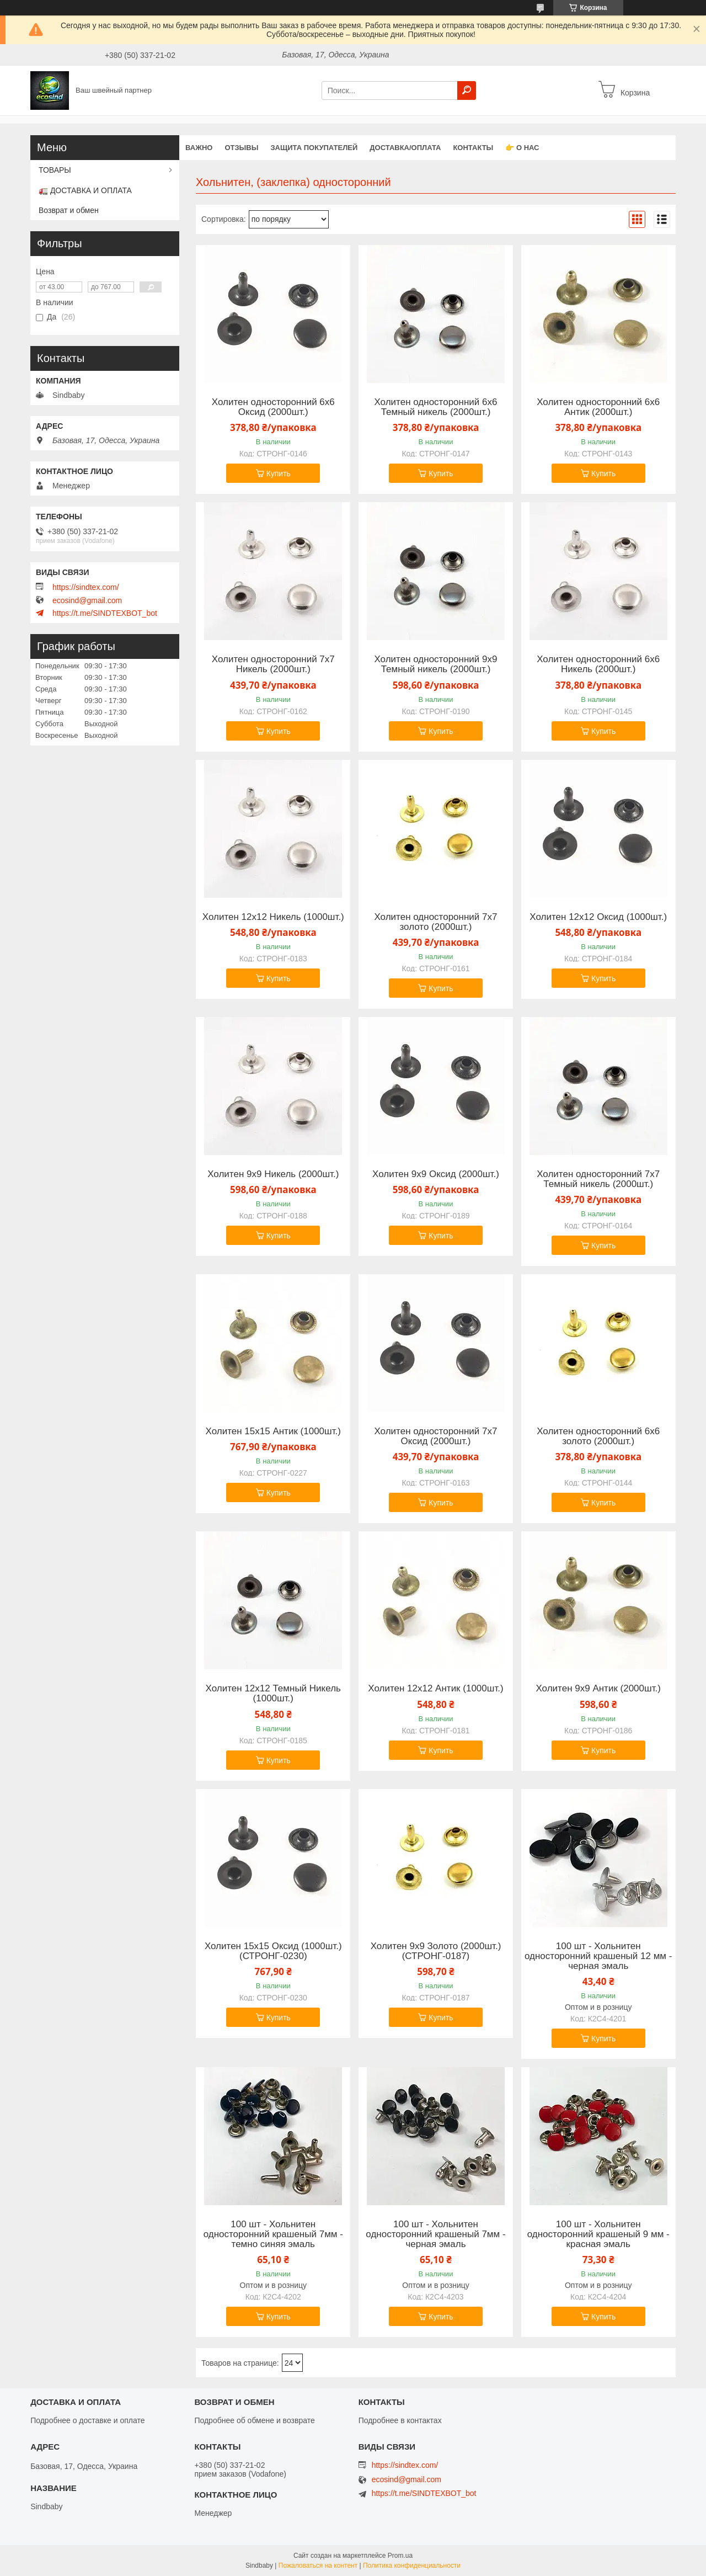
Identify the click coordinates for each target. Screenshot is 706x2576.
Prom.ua (400, 2555)
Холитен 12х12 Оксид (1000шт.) (598, 917)
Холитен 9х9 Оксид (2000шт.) (435, 1174)
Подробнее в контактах (400, 2420)
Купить (278, 473)
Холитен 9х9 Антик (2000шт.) (598, 1689)
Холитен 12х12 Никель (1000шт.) (273, 917)
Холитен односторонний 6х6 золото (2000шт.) (598, 1436)
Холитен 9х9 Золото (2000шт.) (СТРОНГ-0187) (436, 1951)
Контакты (473, 147)
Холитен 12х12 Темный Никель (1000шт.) (273, 1694)
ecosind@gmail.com (87, 600)
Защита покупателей (313, 147)
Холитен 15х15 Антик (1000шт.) (273, 1431)
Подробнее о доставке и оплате (87, 2420)
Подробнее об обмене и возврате (254, 2420)
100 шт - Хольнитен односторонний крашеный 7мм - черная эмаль (435, 2234)
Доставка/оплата (405, 147)
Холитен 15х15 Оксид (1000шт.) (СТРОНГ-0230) (273, 1951)
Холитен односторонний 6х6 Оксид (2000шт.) (273, 407)
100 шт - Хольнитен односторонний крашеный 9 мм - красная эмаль (598, 2234)
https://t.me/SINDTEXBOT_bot (104, 613)
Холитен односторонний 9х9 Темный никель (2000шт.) (435, 664)
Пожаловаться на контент (318, 2565)
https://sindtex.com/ (85, 587)
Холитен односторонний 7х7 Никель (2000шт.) (273, 664)
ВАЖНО (198, 147)
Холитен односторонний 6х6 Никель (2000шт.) (598, 664)
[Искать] (466, 90)
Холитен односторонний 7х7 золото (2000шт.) (435, 922)
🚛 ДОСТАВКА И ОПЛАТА (85, 190)
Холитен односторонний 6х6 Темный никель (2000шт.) (435, 407)
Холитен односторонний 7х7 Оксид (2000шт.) (435, 1436)
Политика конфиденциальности (412, 2565)
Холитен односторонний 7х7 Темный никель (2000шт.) (598, 1179)
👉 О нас (522, 147)
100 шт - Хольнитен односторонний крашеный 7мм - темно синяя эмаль (273, 2234)
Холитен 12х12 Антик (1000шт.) (435, 1689)
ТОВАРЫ (55, 170)
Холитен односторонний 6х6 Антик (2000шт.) (598, 407)
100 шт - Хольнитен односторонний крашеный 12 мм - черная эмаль (598, 1956)
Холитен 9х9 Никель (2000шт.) (273, 1174)
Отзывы (241, 147)
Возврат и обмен (69, 210)
